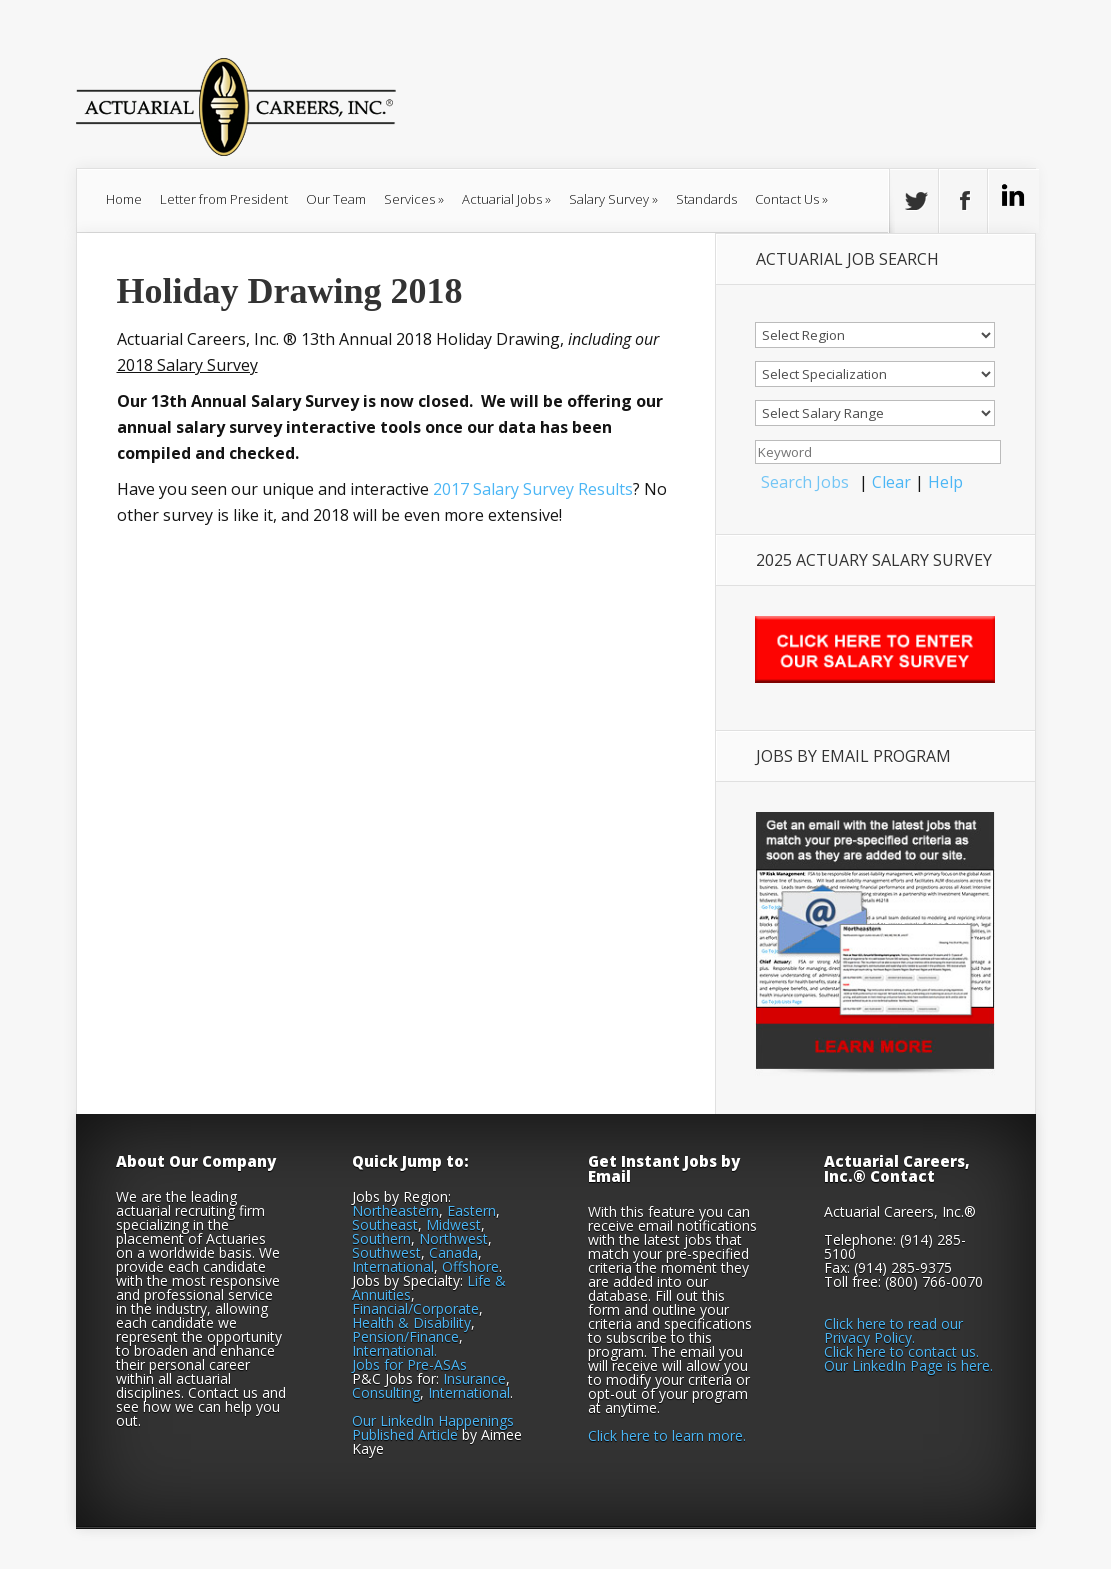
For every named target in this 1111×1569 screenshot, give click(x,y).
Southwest (386, 1252)
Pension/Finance (405, 1336)
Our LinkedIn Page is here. (908, 1365)
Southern (381, 1238)
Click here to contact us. (901, 1351)
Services (414, 199)
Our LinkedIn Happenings (433, 1420)
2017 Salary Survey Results (533, 489)
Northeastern (395, 1210)
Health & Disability (411, 1322)
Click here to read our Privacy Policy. (893, 1330)
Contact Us (791, 199)
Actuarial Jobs (506, 199)
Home (124, 199)
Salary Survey (613, 199)
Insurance (474, 1378)
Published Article (405, 1434)
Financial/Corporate (415, 1308)
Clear (891, 482)
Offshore (470, 1266)
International (393, 1266)
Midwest (453, 1224)
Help (945, 482)
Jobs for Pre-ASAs (409, 1364)
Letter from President (224, 199)
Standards (706, 199)
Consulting (386, 1392)
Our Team (336, 199)
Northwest (453, 1238)
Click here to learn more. (667, 1435)
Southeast (385, 1224)
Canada (453, 1252)
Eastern (471, 1210)
